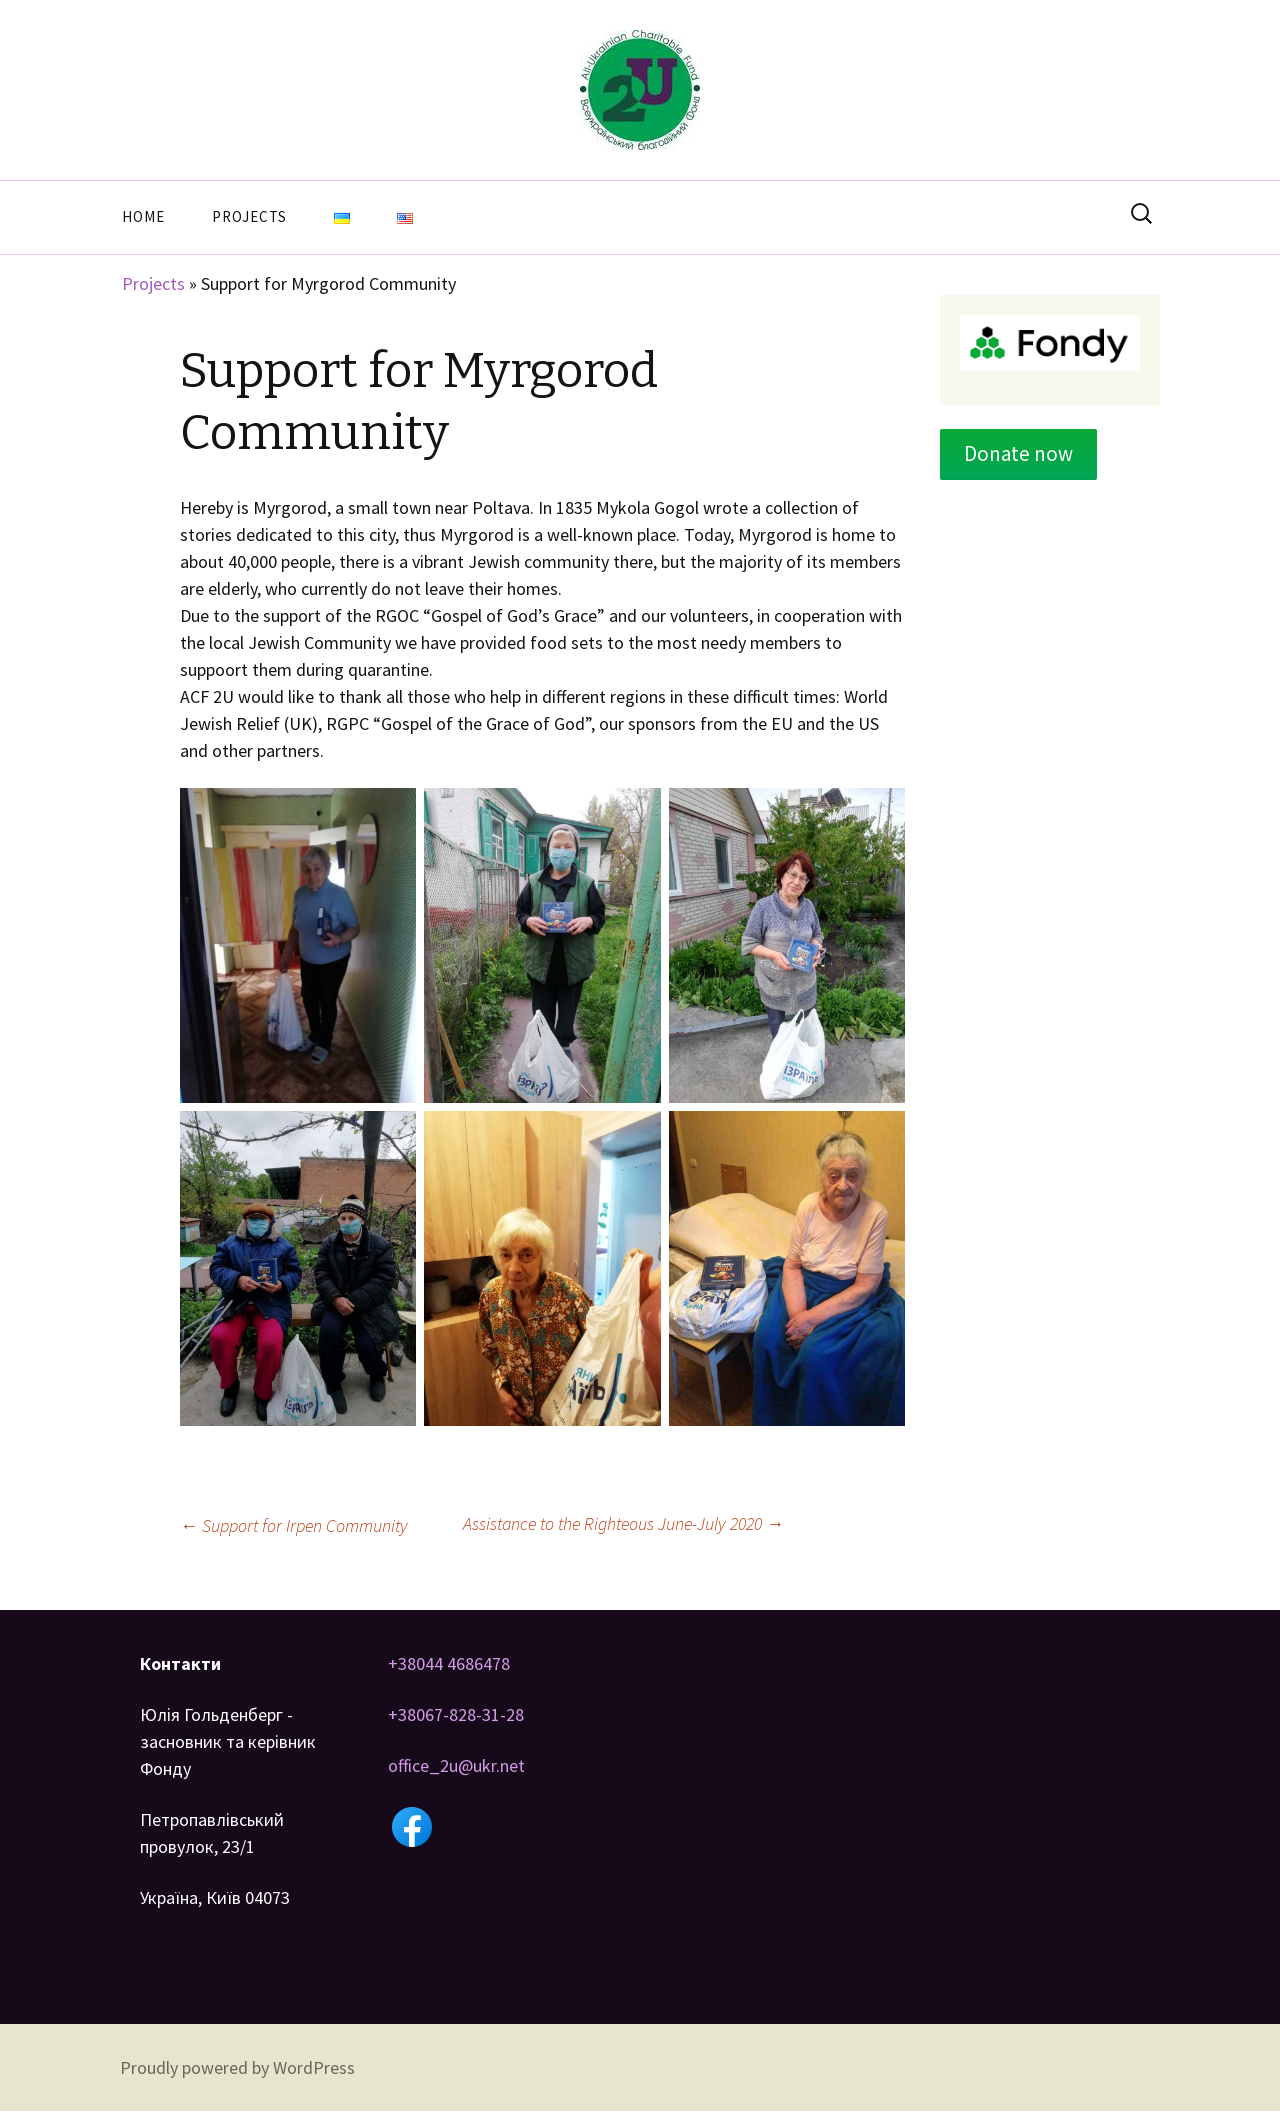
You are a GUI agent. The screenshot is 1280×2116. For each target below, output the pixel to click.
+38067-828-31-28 (456, 1714)
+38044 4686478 (449, 1663)
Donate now (1018, 453)
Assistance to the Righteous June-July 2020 (623, 1523)
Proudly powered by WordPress (237, 2067)
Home (143, 216)
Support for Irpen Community (294, 1525)
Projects (249, 216)
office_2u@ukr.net (456, 1765)
